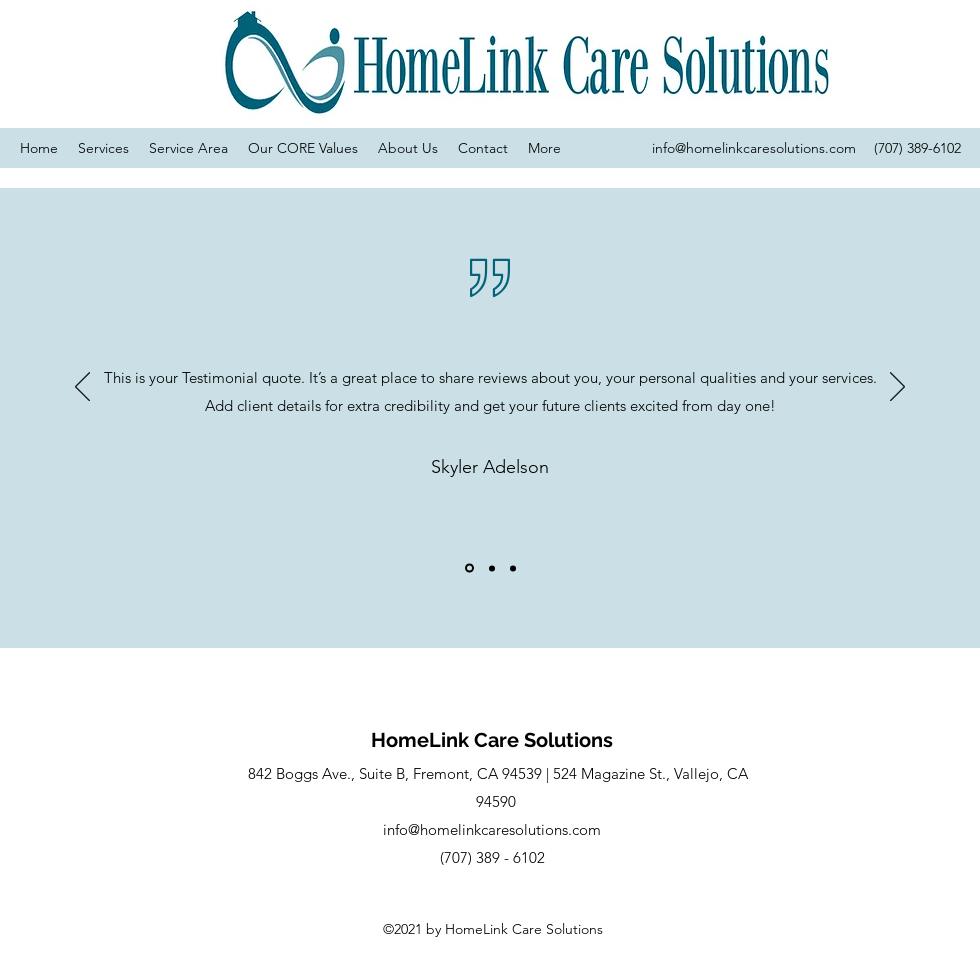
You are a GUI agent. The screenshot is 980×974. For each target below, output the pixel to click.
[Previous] (82, 388)
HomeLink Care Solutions (492, 740)
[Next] (897, 388)
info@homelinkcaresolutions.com (754, 148)
